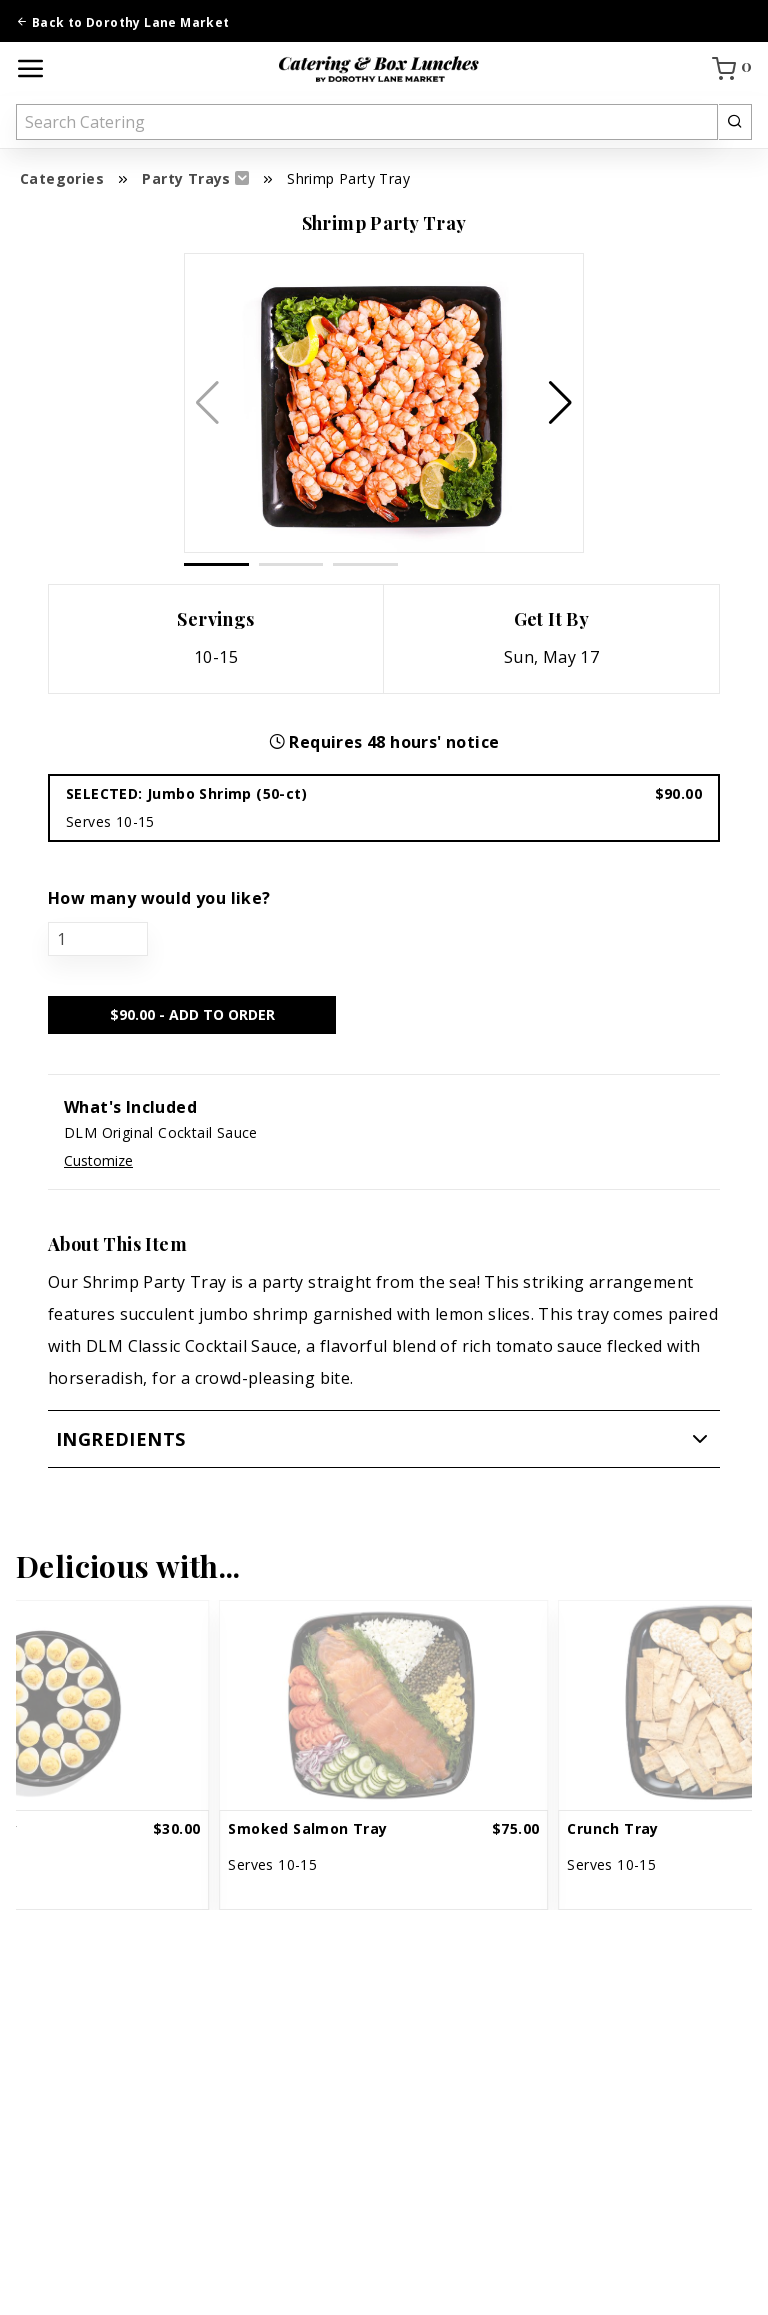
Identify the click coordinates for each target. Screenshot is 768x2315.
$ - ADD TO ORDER (192, 1014)
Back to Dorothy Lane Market (123, 22)
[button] (560, 403)
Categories (62, 178)
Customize (98, 1160)
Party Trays (186, 178)
